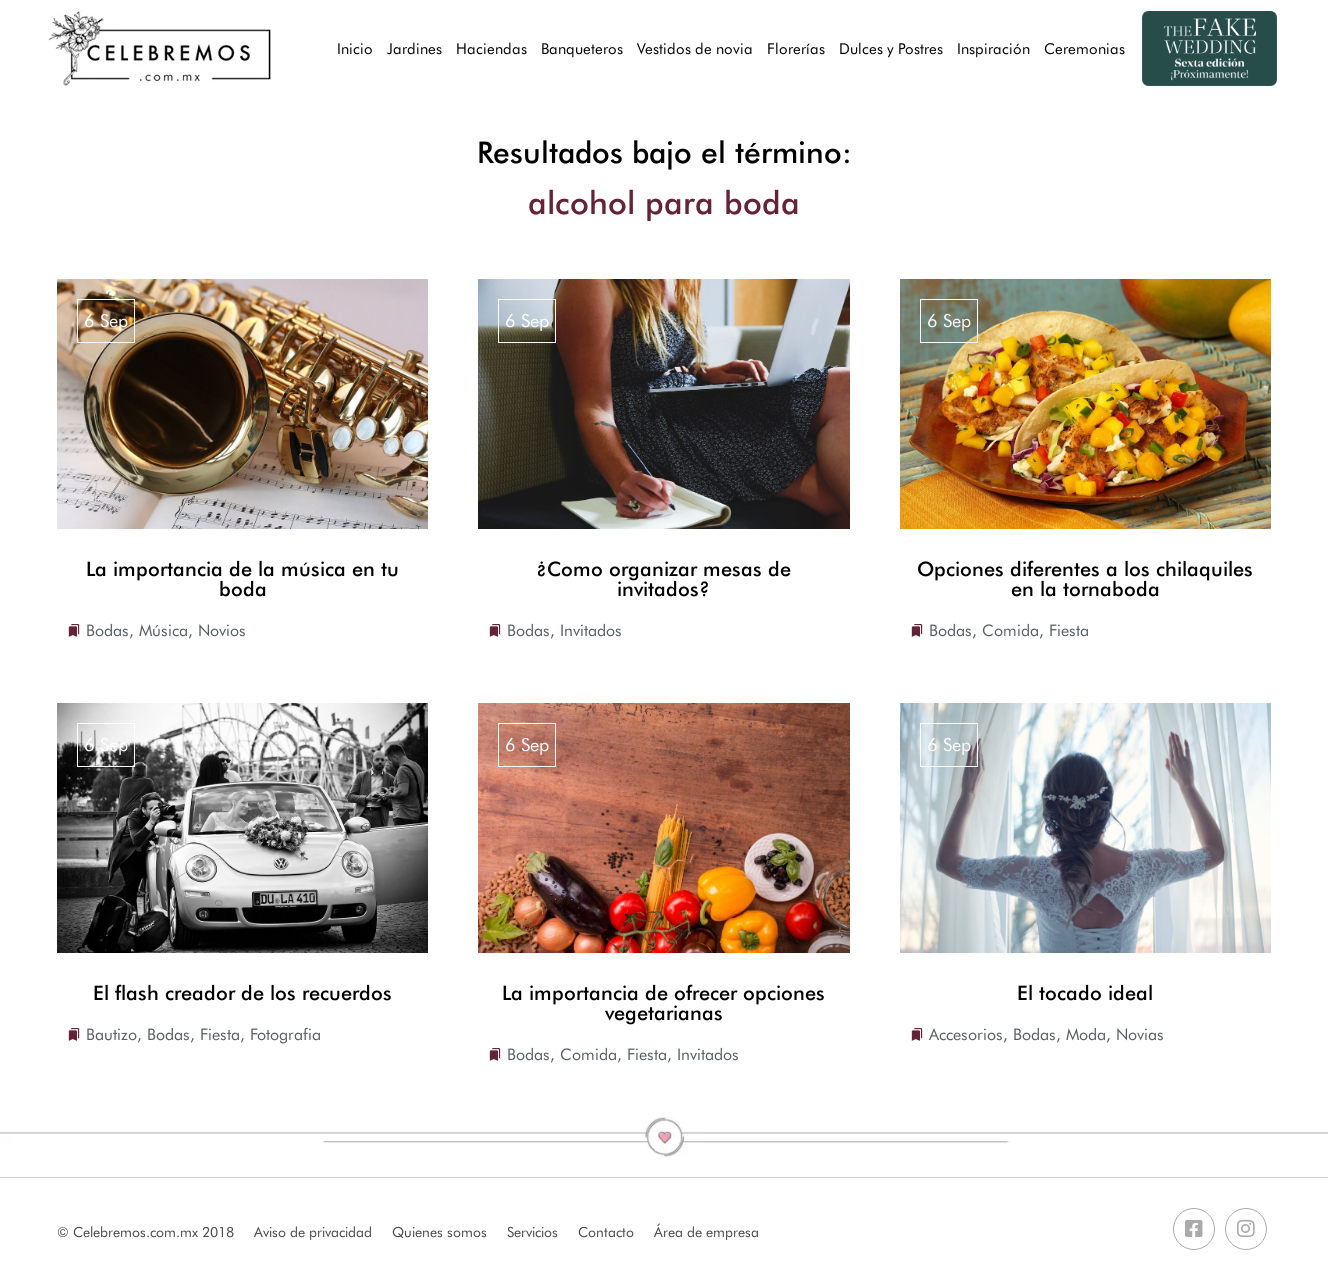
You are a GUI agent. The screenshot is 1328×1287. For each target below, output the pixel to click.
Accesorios (966, 1034)
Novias (1140, 1034)
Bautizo (111, 1034)
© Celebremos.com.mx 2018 (145, 1232)
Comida (1010, 630)
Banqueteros (582, 49)
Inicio (355, 49)
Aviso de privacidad (313, 1232)
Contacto (606, 1232)
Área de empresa (706, 1232)
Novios (222, 630)
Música (163, 630)
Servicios (532, 1232)
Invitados (591, 630)
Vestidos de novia (695, 49)
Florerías (796, 49)
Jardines (414, 49)
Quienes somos (439, 1232)
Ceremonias (1084, 49)
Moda (1086, 1034)
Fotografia (285, 1034)
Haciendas (491, 49)
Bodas (107, 630)
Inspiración (993, 49)
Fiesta (1069, 630)
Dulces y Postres (891, 49)
